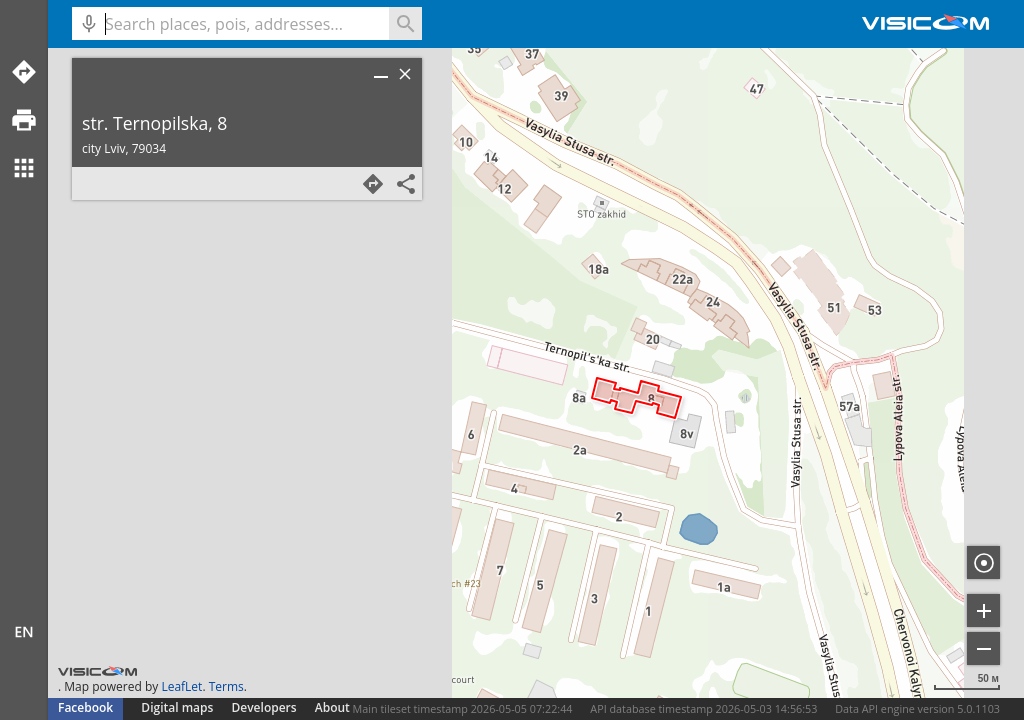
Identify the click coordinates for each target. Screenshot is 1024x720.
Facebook (85, 707)
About (332, 707)
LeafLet (181, 686)
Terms (226, 686)
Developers (264, 707)
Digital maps (178, 707)
